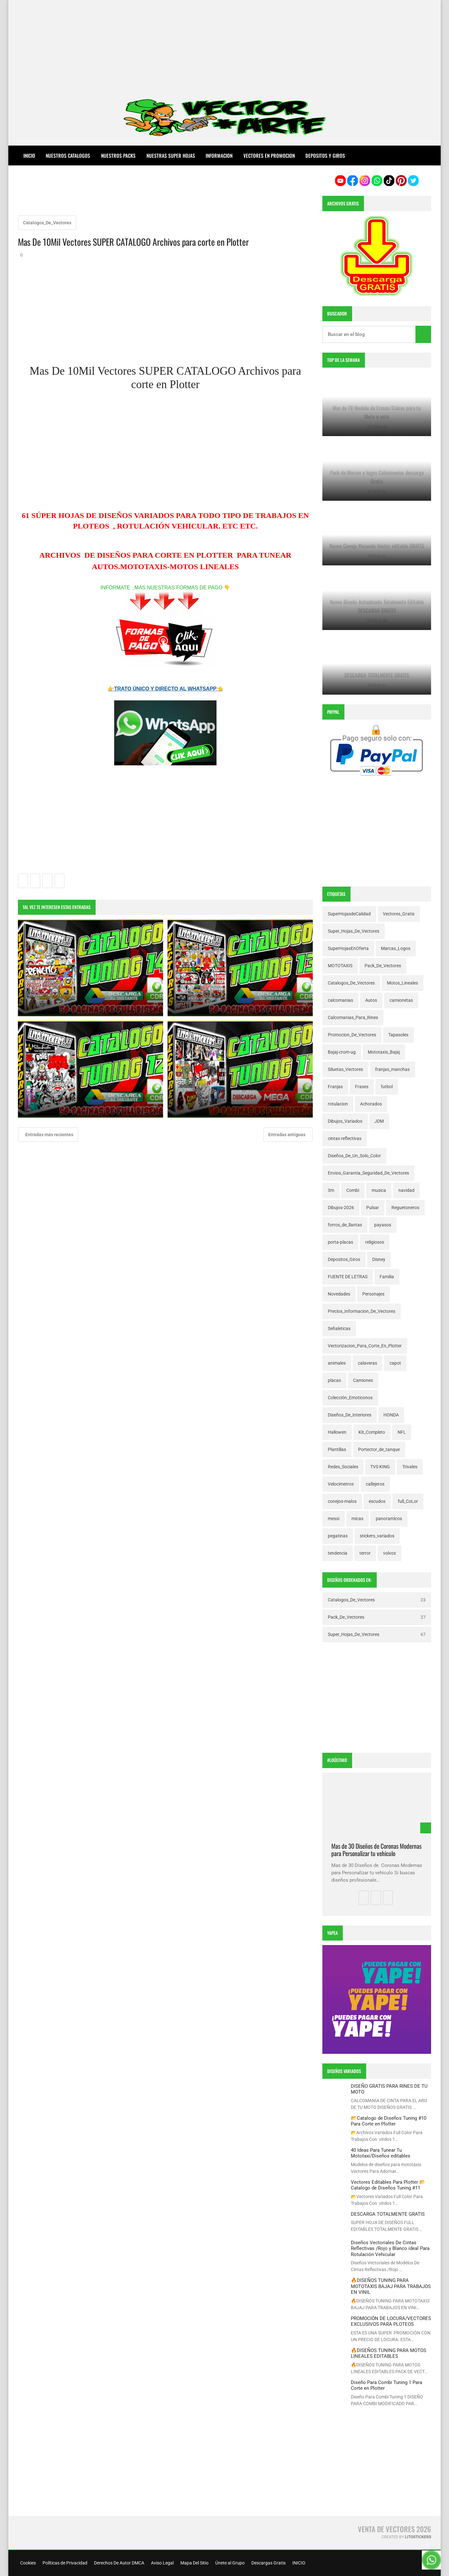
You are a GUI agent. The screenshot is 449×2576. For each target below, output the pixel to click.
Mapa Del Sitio (194, 2562)
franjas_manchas (392, 1069)
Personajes (373, 1293)
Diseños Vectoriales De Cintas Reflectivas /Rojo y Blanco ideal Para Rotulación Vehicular (390, 2248)
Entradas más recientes (48, 1134)
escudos (377, 1501)
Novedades (339, 1293)
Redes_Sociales (343, 1466)
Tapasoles (398, 1034)
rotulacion (338, 1103)
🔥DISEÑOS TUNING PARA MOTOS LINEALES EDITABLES (388, 2353)
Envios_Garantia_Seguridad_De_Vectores (368, 1173)
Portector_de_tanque (379, 1449)
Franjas (335, 1086)
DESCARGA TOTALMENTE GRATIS (388, 2214)
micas (357, 1518)
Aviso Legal (162, 2562)
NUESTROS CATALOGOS (68, 155)
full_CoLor (408, 1501)
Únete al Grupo (229, 2562)
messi (333, 1518)
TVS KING (380, 1466)
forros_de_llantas (345, 1224)
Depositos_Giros (344, 1259)
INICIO (298, 2562)
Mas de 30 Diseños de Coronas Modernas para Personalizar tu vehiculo (376, 1849)
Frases (361, 1086)
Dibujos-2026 (341, 1207)
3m (331, 1190)
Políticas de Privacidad (64, 2562)
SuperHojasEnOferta (348, 948)
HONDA (391, 1414)
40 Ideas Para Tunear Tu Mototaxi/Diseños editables (380, 2153)
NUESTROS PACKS (118, 155)
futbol (387, 1086)
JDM (379, 1121)
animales (337, 1363)
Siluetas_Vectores (345, 1069)
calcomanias (340, 1000)
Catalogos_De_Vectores (47, 222)
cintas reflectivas (344, 1138)
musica (379, 1190)
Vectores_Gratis (398, 913)
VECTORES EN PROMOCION (269, 155)
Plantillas (337, 1449)
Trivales (409, 1466)
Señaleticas (339, 1328)
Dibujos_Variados (345, 1121)
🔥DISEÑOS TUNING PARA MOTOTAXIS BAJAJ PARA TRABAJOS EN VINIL (391, 2286)
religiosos (374, 1242)
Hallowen (337, 1432)
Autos (371, 1000)
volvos (389, 1553)
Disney (378, 1259)
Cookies (27, 2562)
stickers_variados (377, 1535)
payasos (382, 1224)
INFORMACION (219, 155)
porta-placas (340, 1242)
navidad (406, 1190)
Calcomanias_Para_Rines (353, 1017)
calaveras (367, 1363)
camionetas (401, 1000)
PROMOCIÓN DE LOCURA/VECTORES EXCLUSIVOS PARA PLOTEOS (391, 2321)
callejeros (375, 1484)
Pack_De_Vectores (383, 965)
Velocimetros (341, 1484)
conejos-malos (342, 1501)
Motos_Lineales (402, 982)
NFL (402, 1432)
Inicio (29, 155)
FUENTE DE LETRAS (347, 1276)
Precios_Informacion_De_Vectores (361, 1311)
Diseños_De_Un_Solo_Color (354, 1155)
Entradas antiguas (287, 1134)
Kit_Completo (371, 1432)
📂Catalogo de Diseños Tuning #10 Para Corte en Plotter (388, 2121)
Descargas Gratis (268, 2562)
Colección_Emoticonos (350, 1397)
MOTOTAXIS (340, 965)
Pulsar (372, 1207)
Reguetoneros (405, 1207)
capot (395, 1363)
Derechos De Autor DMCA (118, 2562)
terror (365, 1553)
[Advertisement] (224, 45)
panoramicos (389, 1518)
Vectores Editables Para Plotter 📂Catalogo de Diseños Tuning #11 (388, 2185)
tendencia (337, 1553)
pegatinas (338, 1535)
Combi (352, 1190)
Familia (387, 1276)
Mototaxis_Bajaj (384, 1052)
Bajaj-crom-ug (342, 1052)
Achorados (371, 1103)
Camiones (363, 1380)
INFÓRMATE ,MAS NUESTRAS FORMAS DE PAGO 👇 (165, 587)
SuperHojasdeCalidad (349, 913)
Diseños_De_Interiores (349, 1414)
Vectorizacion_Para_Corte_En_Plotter (365, 1345)
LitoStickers (418, 2537)
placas (334, 1380)
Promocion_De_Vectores (352, 1034)
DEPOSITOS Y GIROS (325, 155)
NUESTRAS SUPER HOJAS (170, 155)
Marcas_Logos (395, 948)
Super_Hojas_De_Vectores (353, 931)
